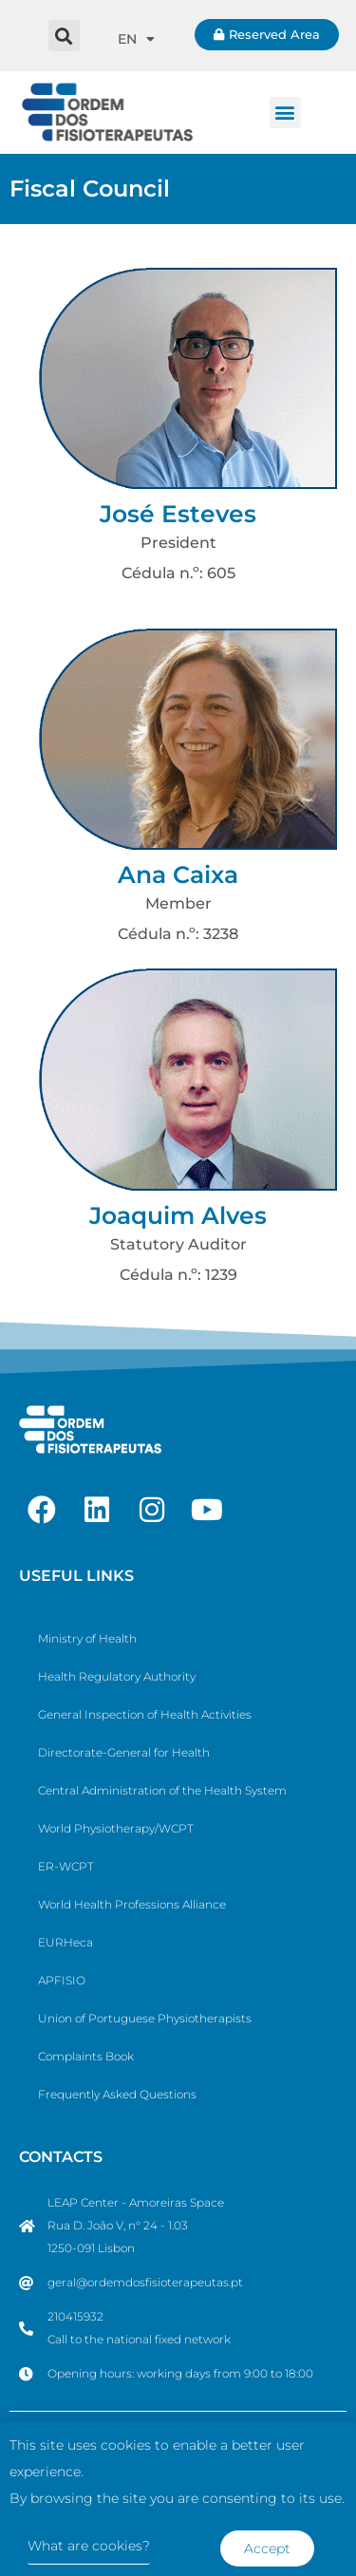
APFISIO (61, 1980)
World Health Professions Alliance (132, 1904)
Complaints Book (86, 2056)
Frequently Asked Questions (117, 2094)
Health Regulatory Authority (117, 1676)
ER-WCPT (66, 1866)
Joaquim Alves (178, 1215)
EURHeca (65, 1942)
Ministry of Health (87, 1638)
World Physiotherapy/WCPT (116, 1828)
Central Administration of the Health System (162, 1790)
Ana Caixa (178, 874)
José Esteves (178, 513)
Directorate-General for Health (124, 1752)
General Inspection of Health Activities (145, 1714)
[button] (64, 35)
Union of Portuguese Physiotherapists (145, 2018)
